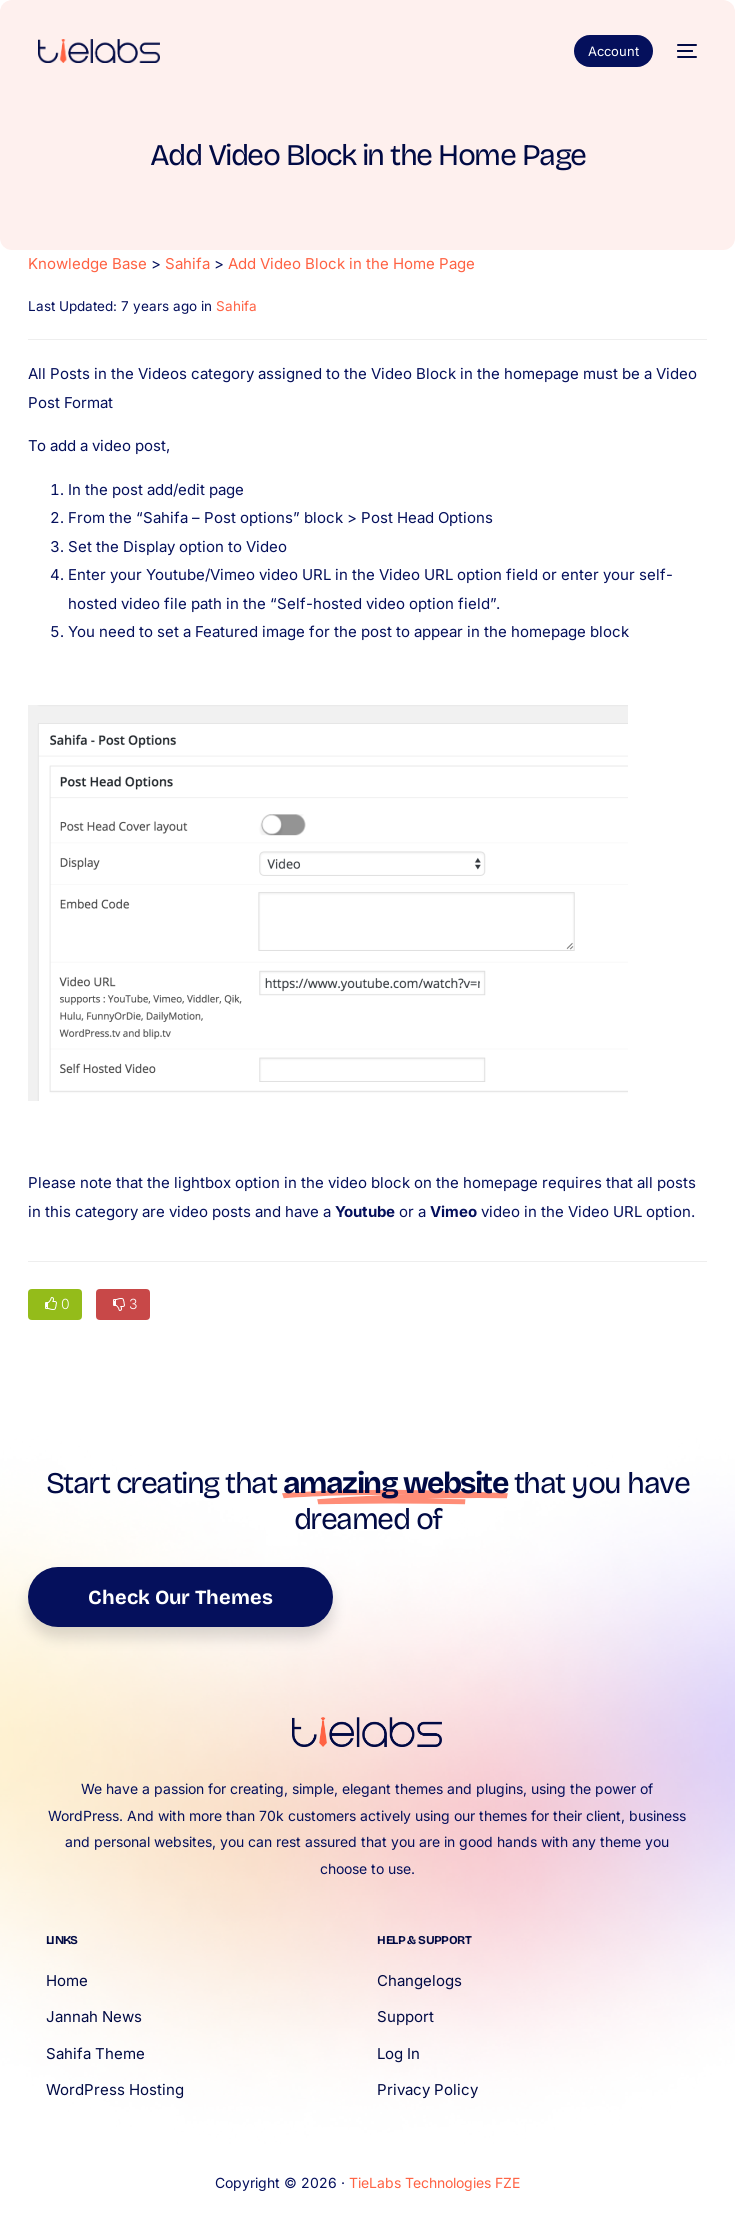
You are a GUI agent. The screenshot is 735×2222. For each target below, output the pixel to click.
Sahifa (187, 263)
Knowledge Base (87, 263)
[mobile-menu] (685, 51)
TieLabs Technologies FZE (434, 2182)
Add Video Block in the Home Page (351, 263)
